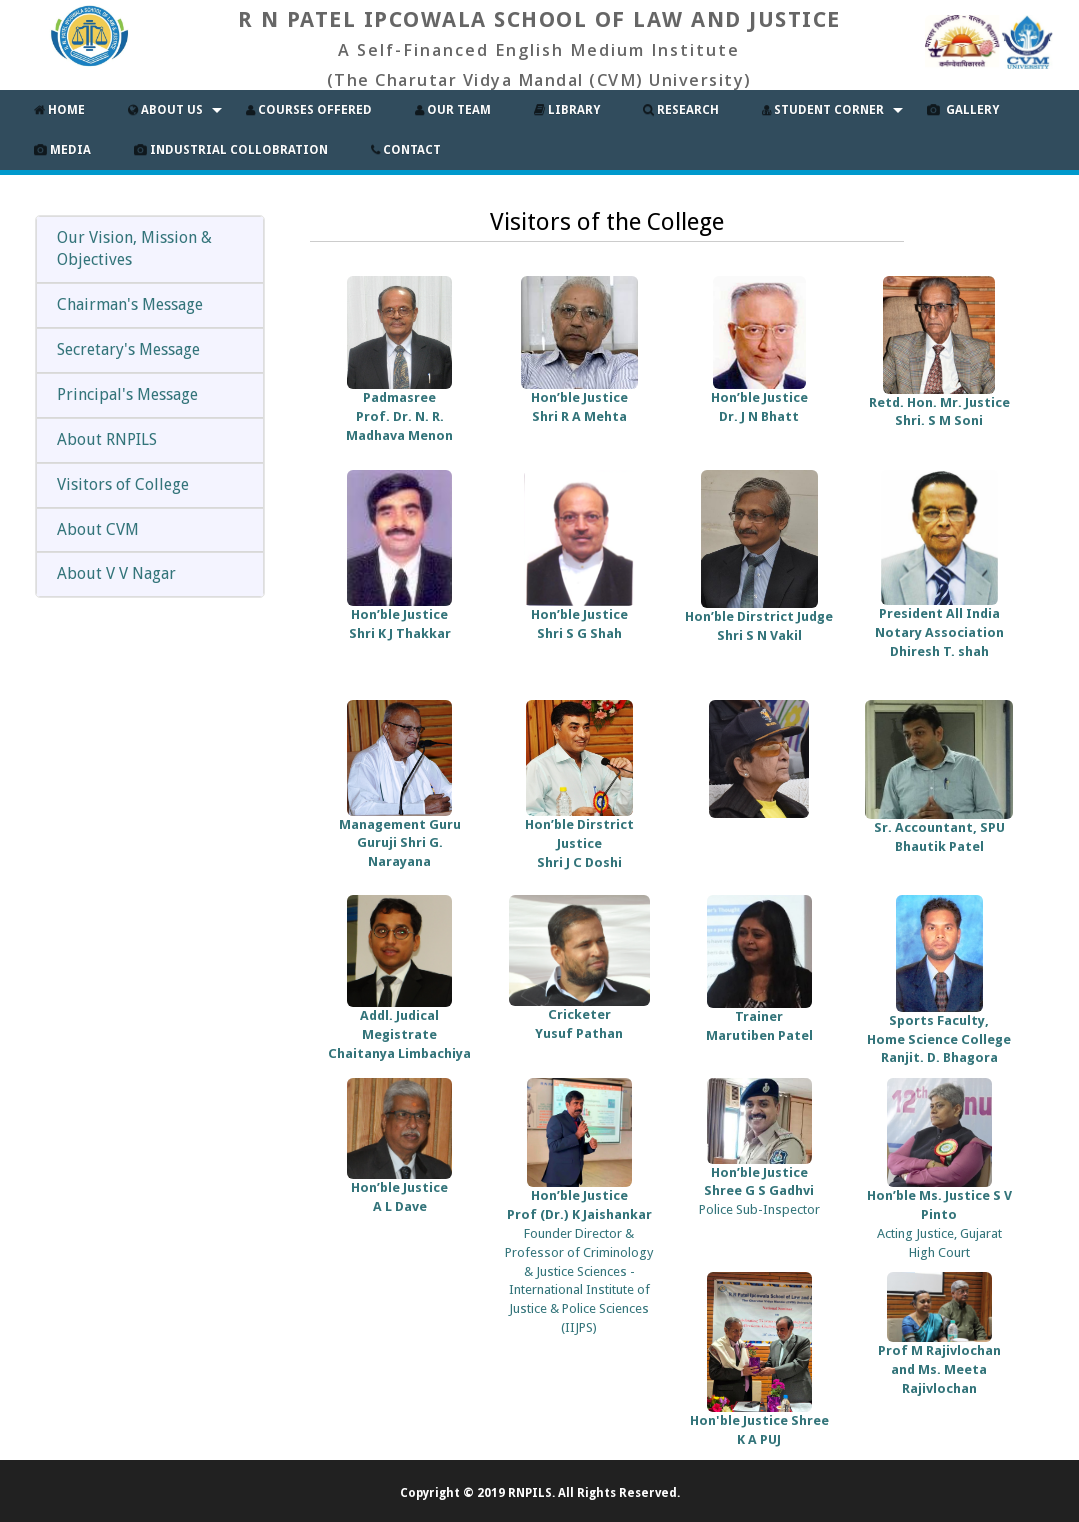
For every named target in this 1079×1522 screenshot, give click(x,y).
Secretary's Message (128, 349)
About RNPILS (107, 439)
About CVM (98, 529)
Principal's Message (127, 394)
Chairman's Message (130, 304)
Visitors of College (123, 484)
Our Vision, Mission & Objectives (134, 249)
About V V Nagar (116, 573)
